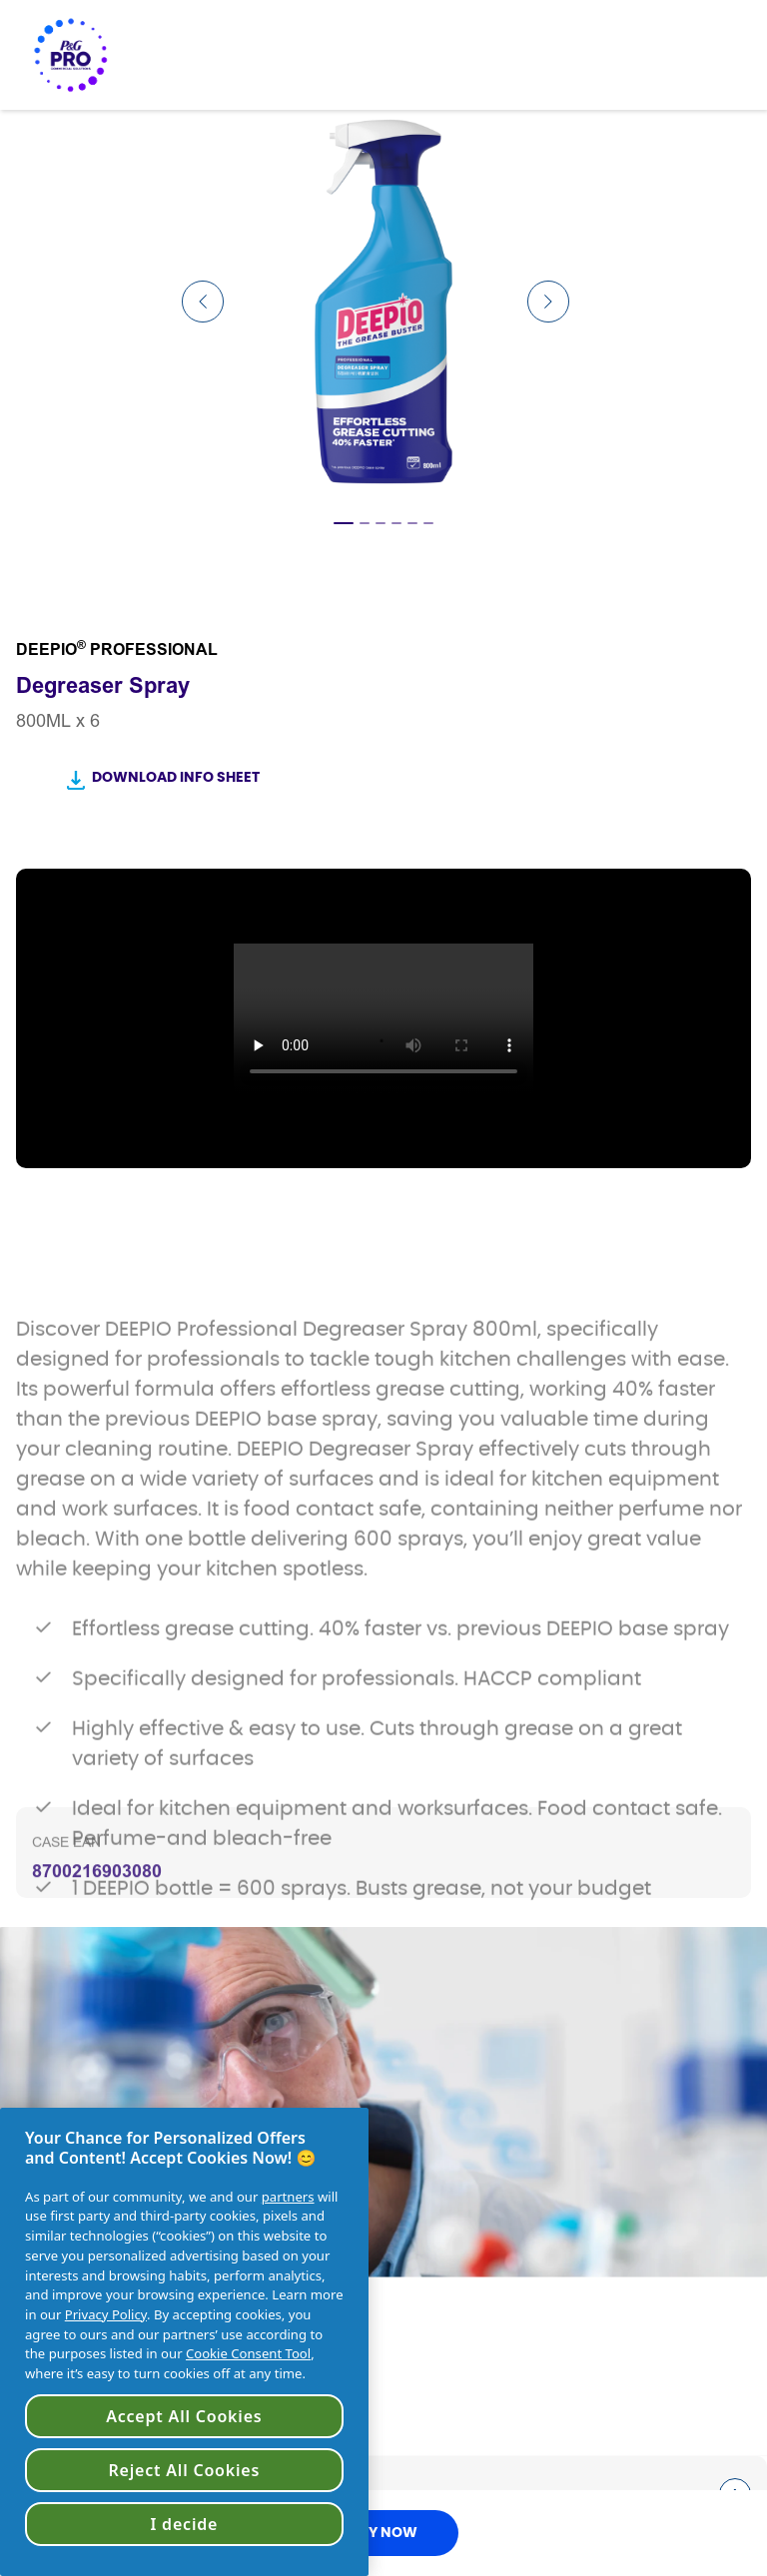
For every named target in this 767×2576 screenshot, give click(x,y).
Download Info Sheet (176, 778)
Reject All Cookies (184, 2470)
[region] (184, 2342)
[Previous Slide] (203, 301)
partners (288, 2197)
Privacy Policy (106, 2314)
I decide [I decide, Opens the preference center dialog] (184, 2524)
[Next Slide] (548, 301)
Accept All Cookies (184, 2416)
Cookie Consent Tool (248, 2353)
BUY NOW (383, 2533)
